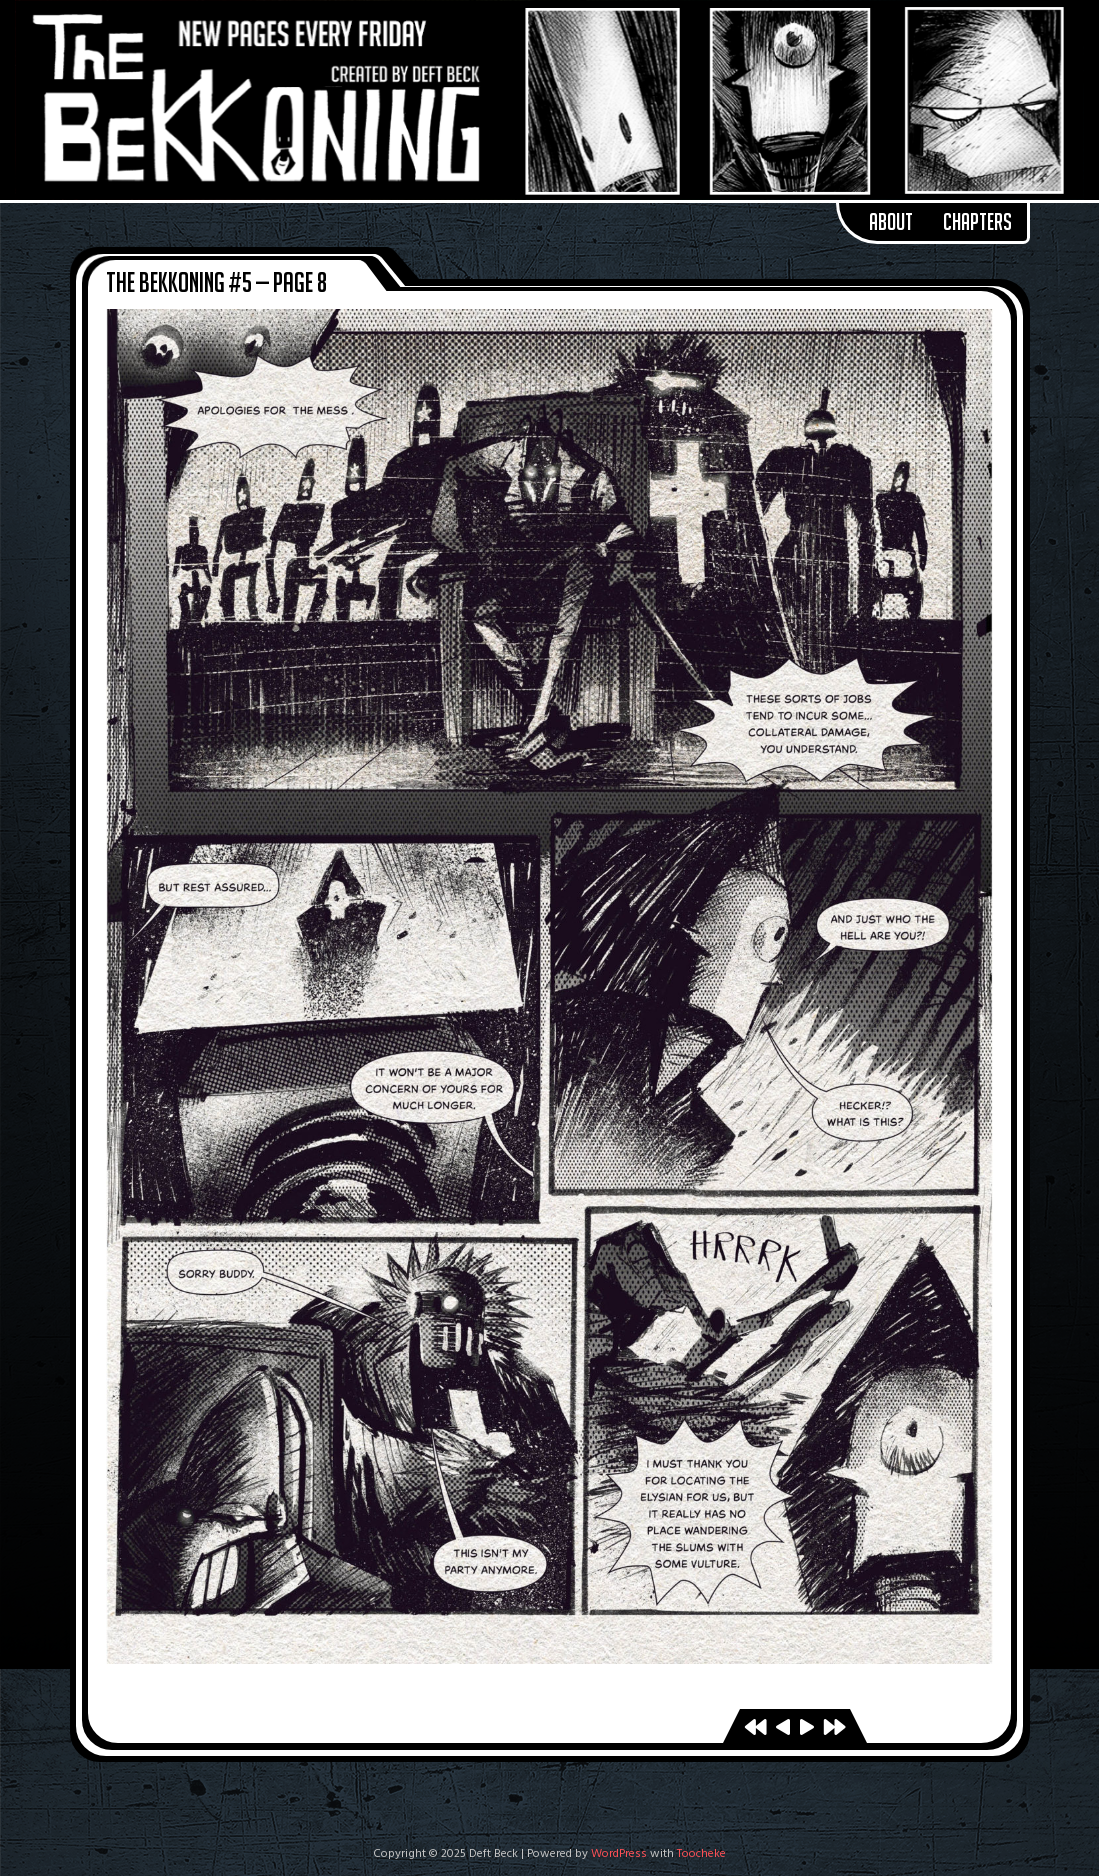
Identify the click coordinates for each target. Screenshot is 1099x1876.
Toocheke (701, 1854)
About (891, 222)
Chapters (977, 222)
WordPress (619, 1854)
